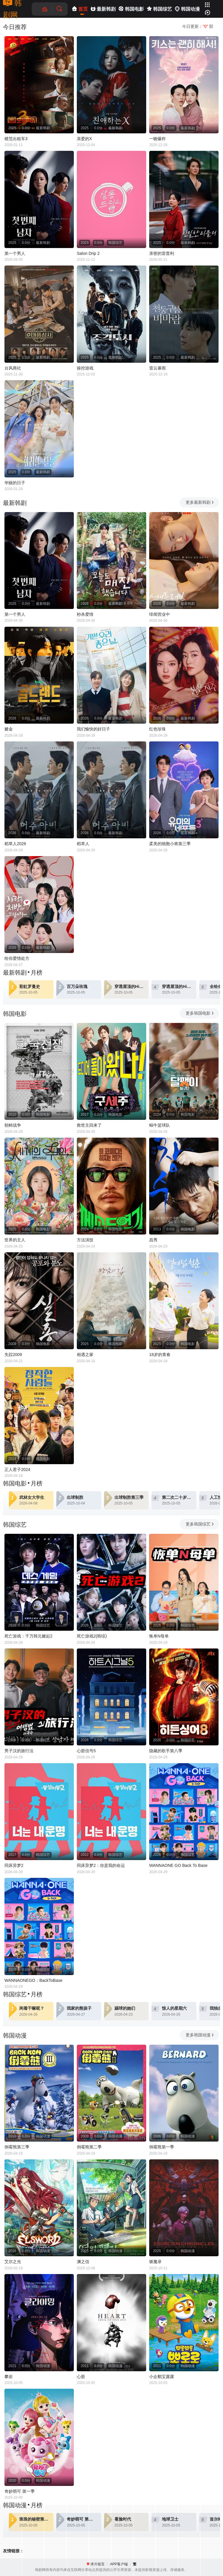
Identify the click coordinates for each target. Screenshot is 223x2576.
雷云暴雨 (157, 368)
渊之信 (83, 2261)
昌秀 (153, 1239)
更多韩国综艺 (200, 1524)
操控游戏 (85, 368)
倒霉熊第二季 (89, 2147)
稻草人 (83, 843)
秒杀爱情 (85, 614)
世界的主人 (14, 1239)
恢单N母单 (159, 1636)
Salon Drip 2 (88, 253)
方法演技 (85, 1239)
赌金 (8, 729)
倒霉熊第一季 (161, 2147)
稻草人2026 (15, 843)
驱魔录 (155, 2261)
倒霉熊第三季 (16, 2147)
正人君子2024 (17, 1469)
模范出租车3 (16, 138)
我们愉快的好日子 (93, 729)
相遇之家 (85, 1354)
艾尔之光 (12, 2261)
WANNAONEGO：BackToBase (33, 1980)
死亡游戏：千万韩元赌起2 (28, 1636)
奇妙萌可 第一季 (19, 2491)
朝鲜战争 (12, 1125)
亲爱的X (84, 138)
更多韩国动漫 (200, 2035)
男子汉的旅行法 (19, 1750)
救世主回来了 (89, 1125)
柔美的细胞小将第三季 (170, 843)
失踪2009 (13, 1354)
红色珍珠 (157, 729)
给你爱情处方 (16, 958)
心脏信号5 (86, 1750)
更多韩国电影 (200, 1013)
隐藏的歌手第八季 (165, 1750)
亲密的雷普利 (161, 253)
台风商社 (12, 368)
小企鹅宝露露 (161, 2376)
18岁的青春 (160, 1354)
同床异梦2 (13, 1865)
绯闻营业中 (159, 614)
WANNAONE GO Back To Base (178, 1865)
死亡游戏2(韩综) (92, 1636)
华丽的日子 (14, 482)
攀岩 (8, 2376)
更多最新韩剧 (200, 502)
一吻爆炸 (157, 138)
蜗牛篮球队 (159, 1125)
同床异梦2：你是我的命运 (101, 1865)
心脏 (81, 2376)
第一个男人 (14, 253)
